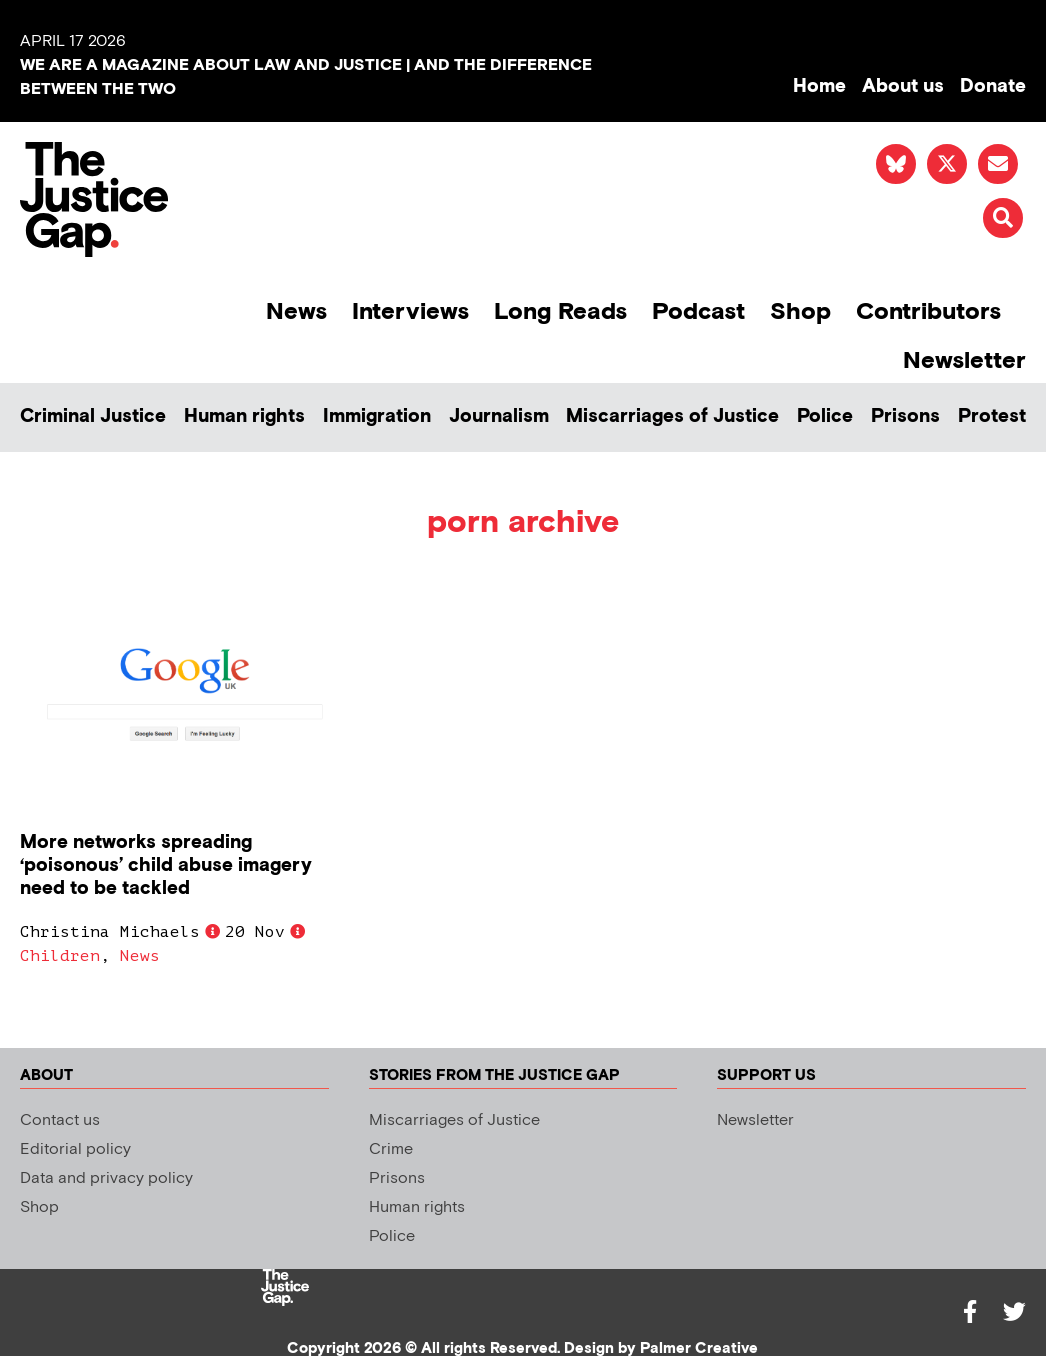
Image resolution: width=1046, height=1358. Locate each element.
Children (60, 956)
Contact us (60, 1120)
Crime (391, 1149)
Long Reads (560, 311)
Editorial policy (75, 1149)
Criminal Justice (93, 416)
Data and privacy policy (106, 1178)
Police (825, 416)
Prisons (905, 416)
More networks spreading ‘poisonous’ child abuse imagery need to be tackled (166, 865)
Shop (800, 311)
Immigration (377, 416)
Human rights (244, 416)
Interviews (410, 311)
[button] (1003, 218)
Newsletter (964, 360)
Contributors (928, 311)
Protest (992, 416)
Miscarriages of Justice (672, 416)
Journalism (499, 416)
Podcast (698, 311)
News (296, 311)
